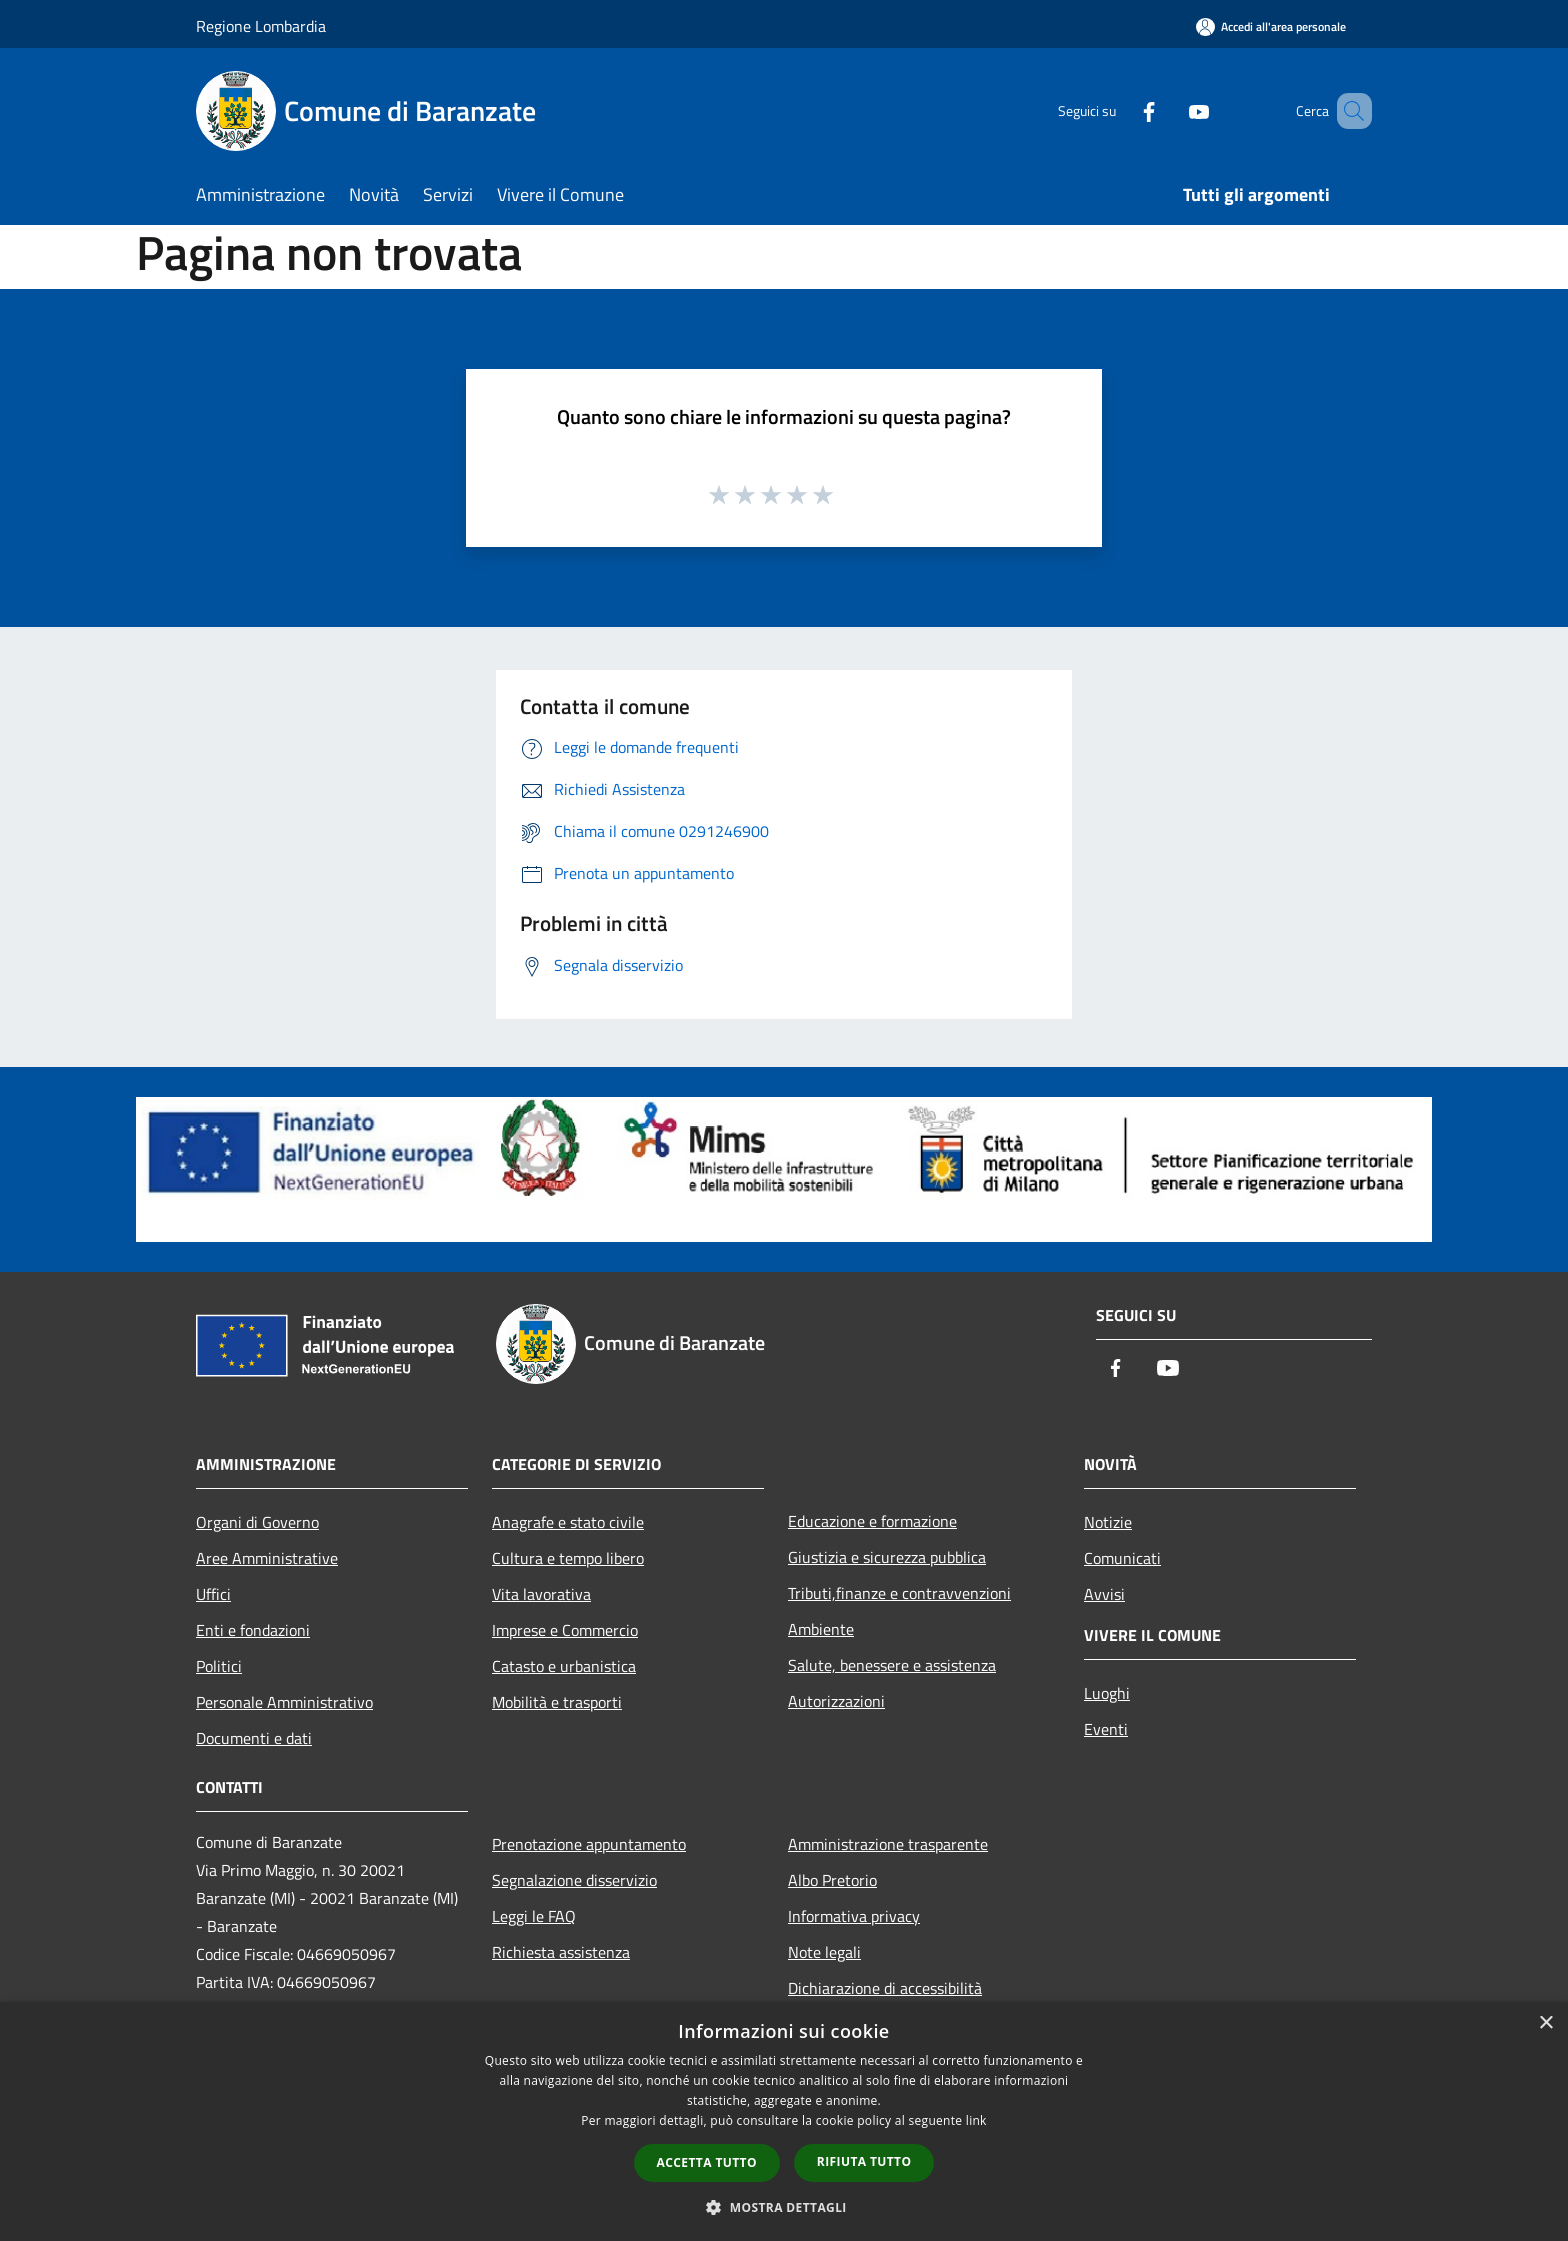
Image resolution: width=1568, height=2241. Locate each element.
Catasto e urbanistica (564, 1666)
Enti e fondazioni (253, 1630)
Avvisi (1104, 1594)
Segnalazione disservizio (574, 1880)
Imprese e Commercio (565, 1630)
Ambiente (821, 1629)
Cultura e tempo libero (568, 1558)
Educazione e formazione (872, 1521)
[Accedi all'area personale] (1271, 26)
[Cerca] (1348, 111)
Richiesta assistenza (561, 1952)
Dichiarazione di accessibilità (885, 1988)
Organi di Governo (257, 1522)
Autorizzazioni (836, 1701)
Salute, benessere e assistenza (892, 1665)
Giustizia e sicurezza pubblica (887, 1557)
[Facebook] (1120, 110)
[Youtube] (1170, 110)
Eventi (1106, 1729)
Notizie (1108, 1522)
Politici (219, 1666)
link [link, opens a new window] (976, 2120)
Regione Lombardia (261, 26)
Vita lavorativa (541, 1594)
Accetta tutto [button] (707, 2162)
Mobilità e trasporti (557, 1702)
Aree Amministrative (267, 1558)
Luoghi (1107, 1693)
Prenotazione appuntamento (589, 1844)
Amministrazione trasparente (888, 1844)
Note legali (824, 1952)
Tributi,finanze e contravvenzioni (899, 1593)
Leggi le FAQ (534, 1916)
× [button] (1545, 2023)
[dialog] (784, 2121)
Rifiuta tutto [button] (864, 2161)
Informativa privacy (854, 1916)
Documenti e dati (254, 1738)
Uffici (213, 1594)
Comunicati (1122, 1558)
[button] (784, 2207)
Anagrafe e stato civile (568, 1522)
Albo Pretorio (832, 1880)
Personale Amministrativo (284, 1702)
